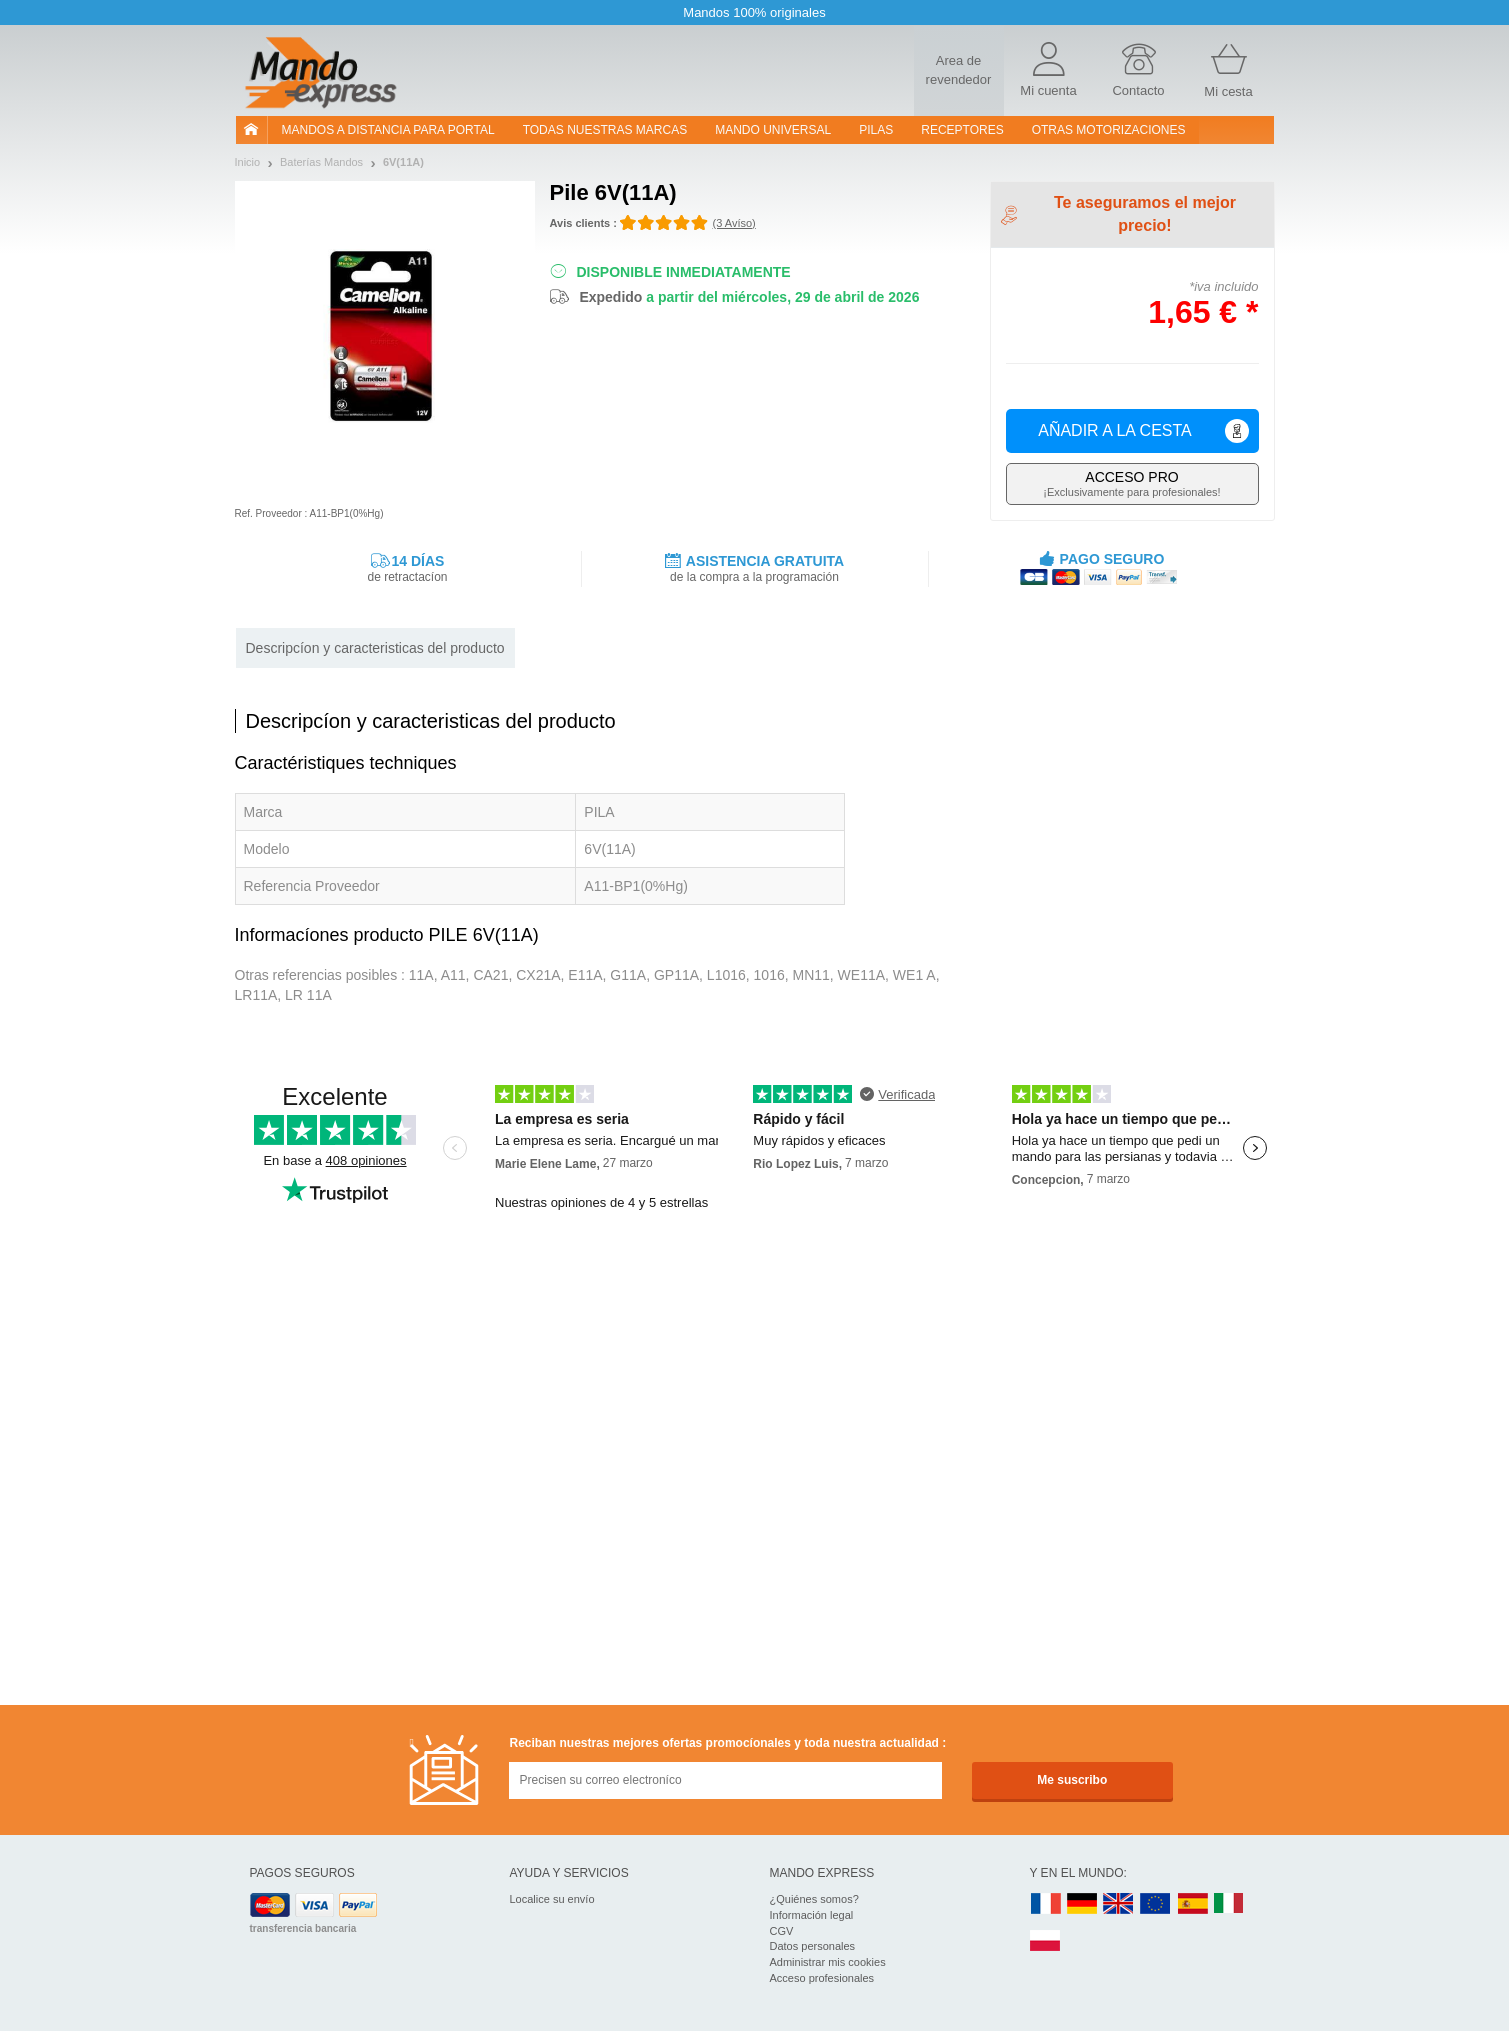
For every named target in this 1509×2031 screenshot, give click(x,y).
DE (1082, 1904)
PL (1046, 1941)
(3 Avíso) (734, 223)
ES (1193, 1904)
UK (1119, 1904)
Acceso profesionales (822, 1978)
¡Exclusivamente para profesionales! (1132, 483)
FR (1046, 1904)
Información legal (812, 1915)
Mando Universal (773, 130)
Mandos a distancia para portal (388, 130)
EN (1156, 1904)
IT (1229, 1904)
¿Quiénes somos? (814, 1899)
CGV (782, 1931)
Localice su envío (552, 1899)
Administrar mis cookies (828, 1962)
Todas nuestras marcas (605, 130)
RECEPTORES (962, 130)
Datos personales (813, 1946)
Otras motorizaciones (1109, 130)
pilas (876, 130)
